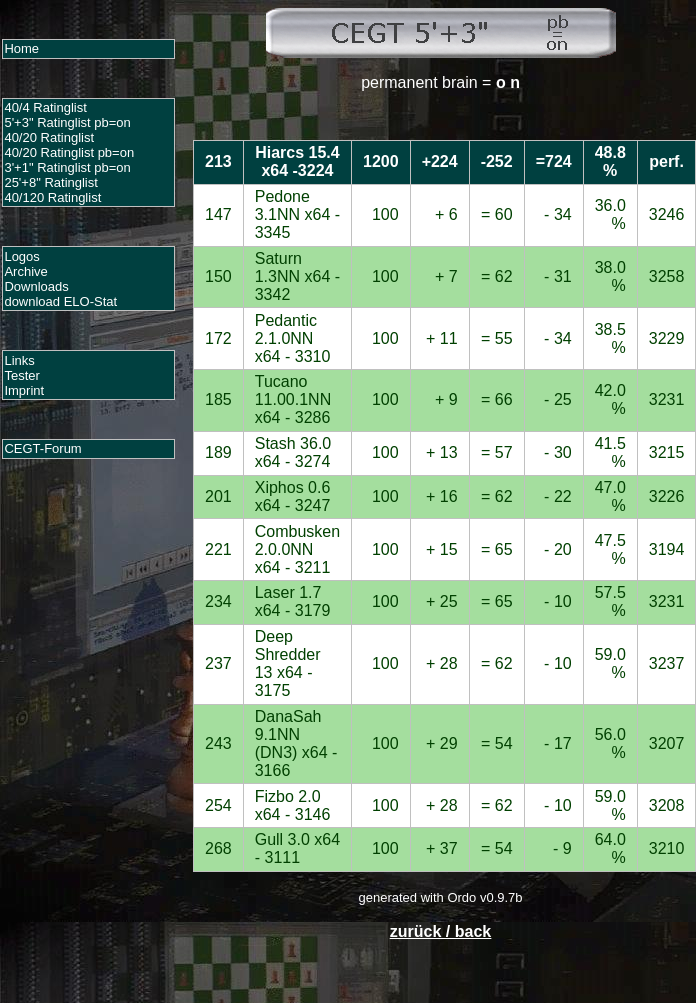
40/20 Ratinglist (49, 137)
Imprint (24, 390)
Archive (25, 271)
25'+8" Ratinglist (50, 182)
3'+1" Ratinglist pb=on (67, 167)
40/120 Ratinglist (52, 197)
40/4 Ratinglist (45, 107)
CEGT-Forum (42, 448)
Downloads (36, 286)
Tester (21, 375)
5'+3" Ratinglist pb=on (67, 122)
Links (19, 360)
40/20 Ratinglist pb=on (69, 152)
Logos (21, 256)
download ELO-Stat (60, 301)
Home (21, 48)
